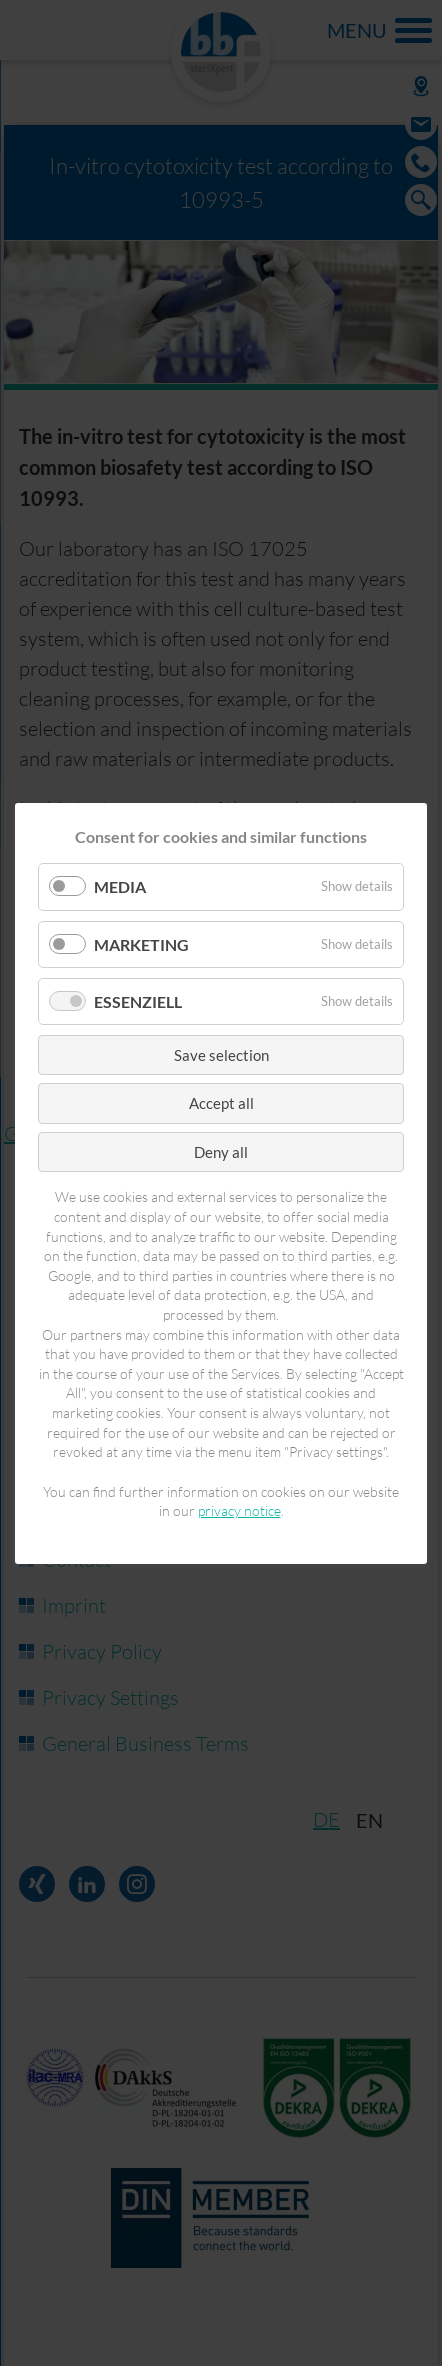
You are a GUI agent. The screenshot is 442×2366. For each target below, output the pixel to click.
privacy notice (239, 1510)
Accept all (221, 1103)
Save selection (221, 1054)
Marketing (141, 943)
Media (120, 886)
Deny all (221, 1151)
